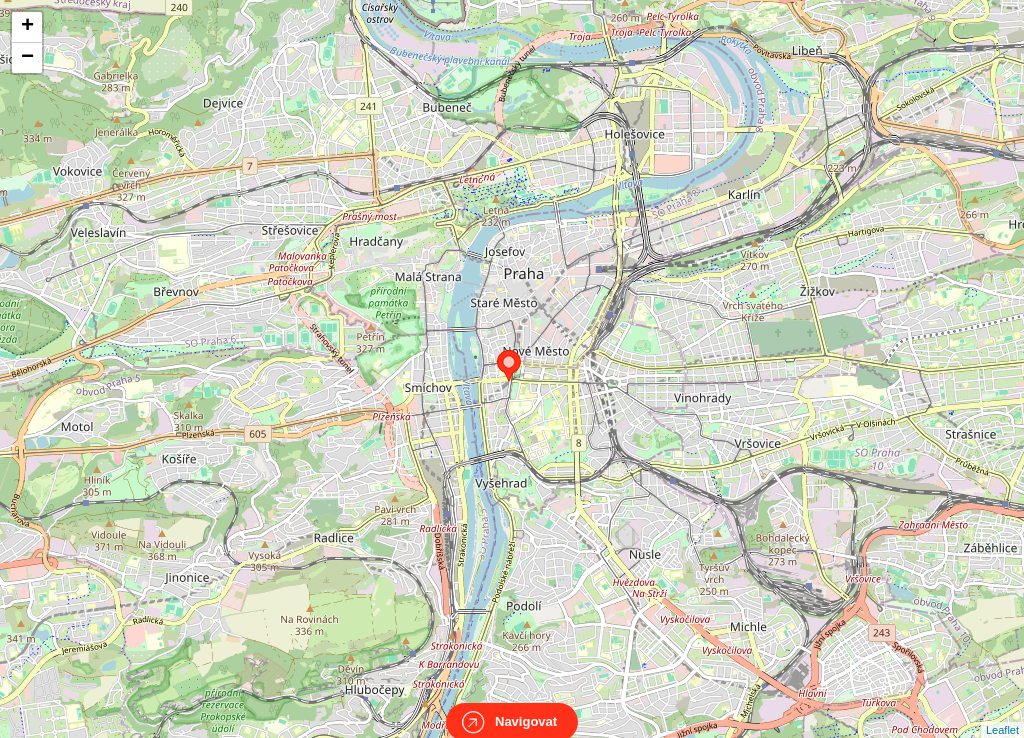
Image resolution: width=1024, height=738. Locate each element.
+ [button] (27, 27)
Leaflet (1002, 712)
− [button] (27, 58)
